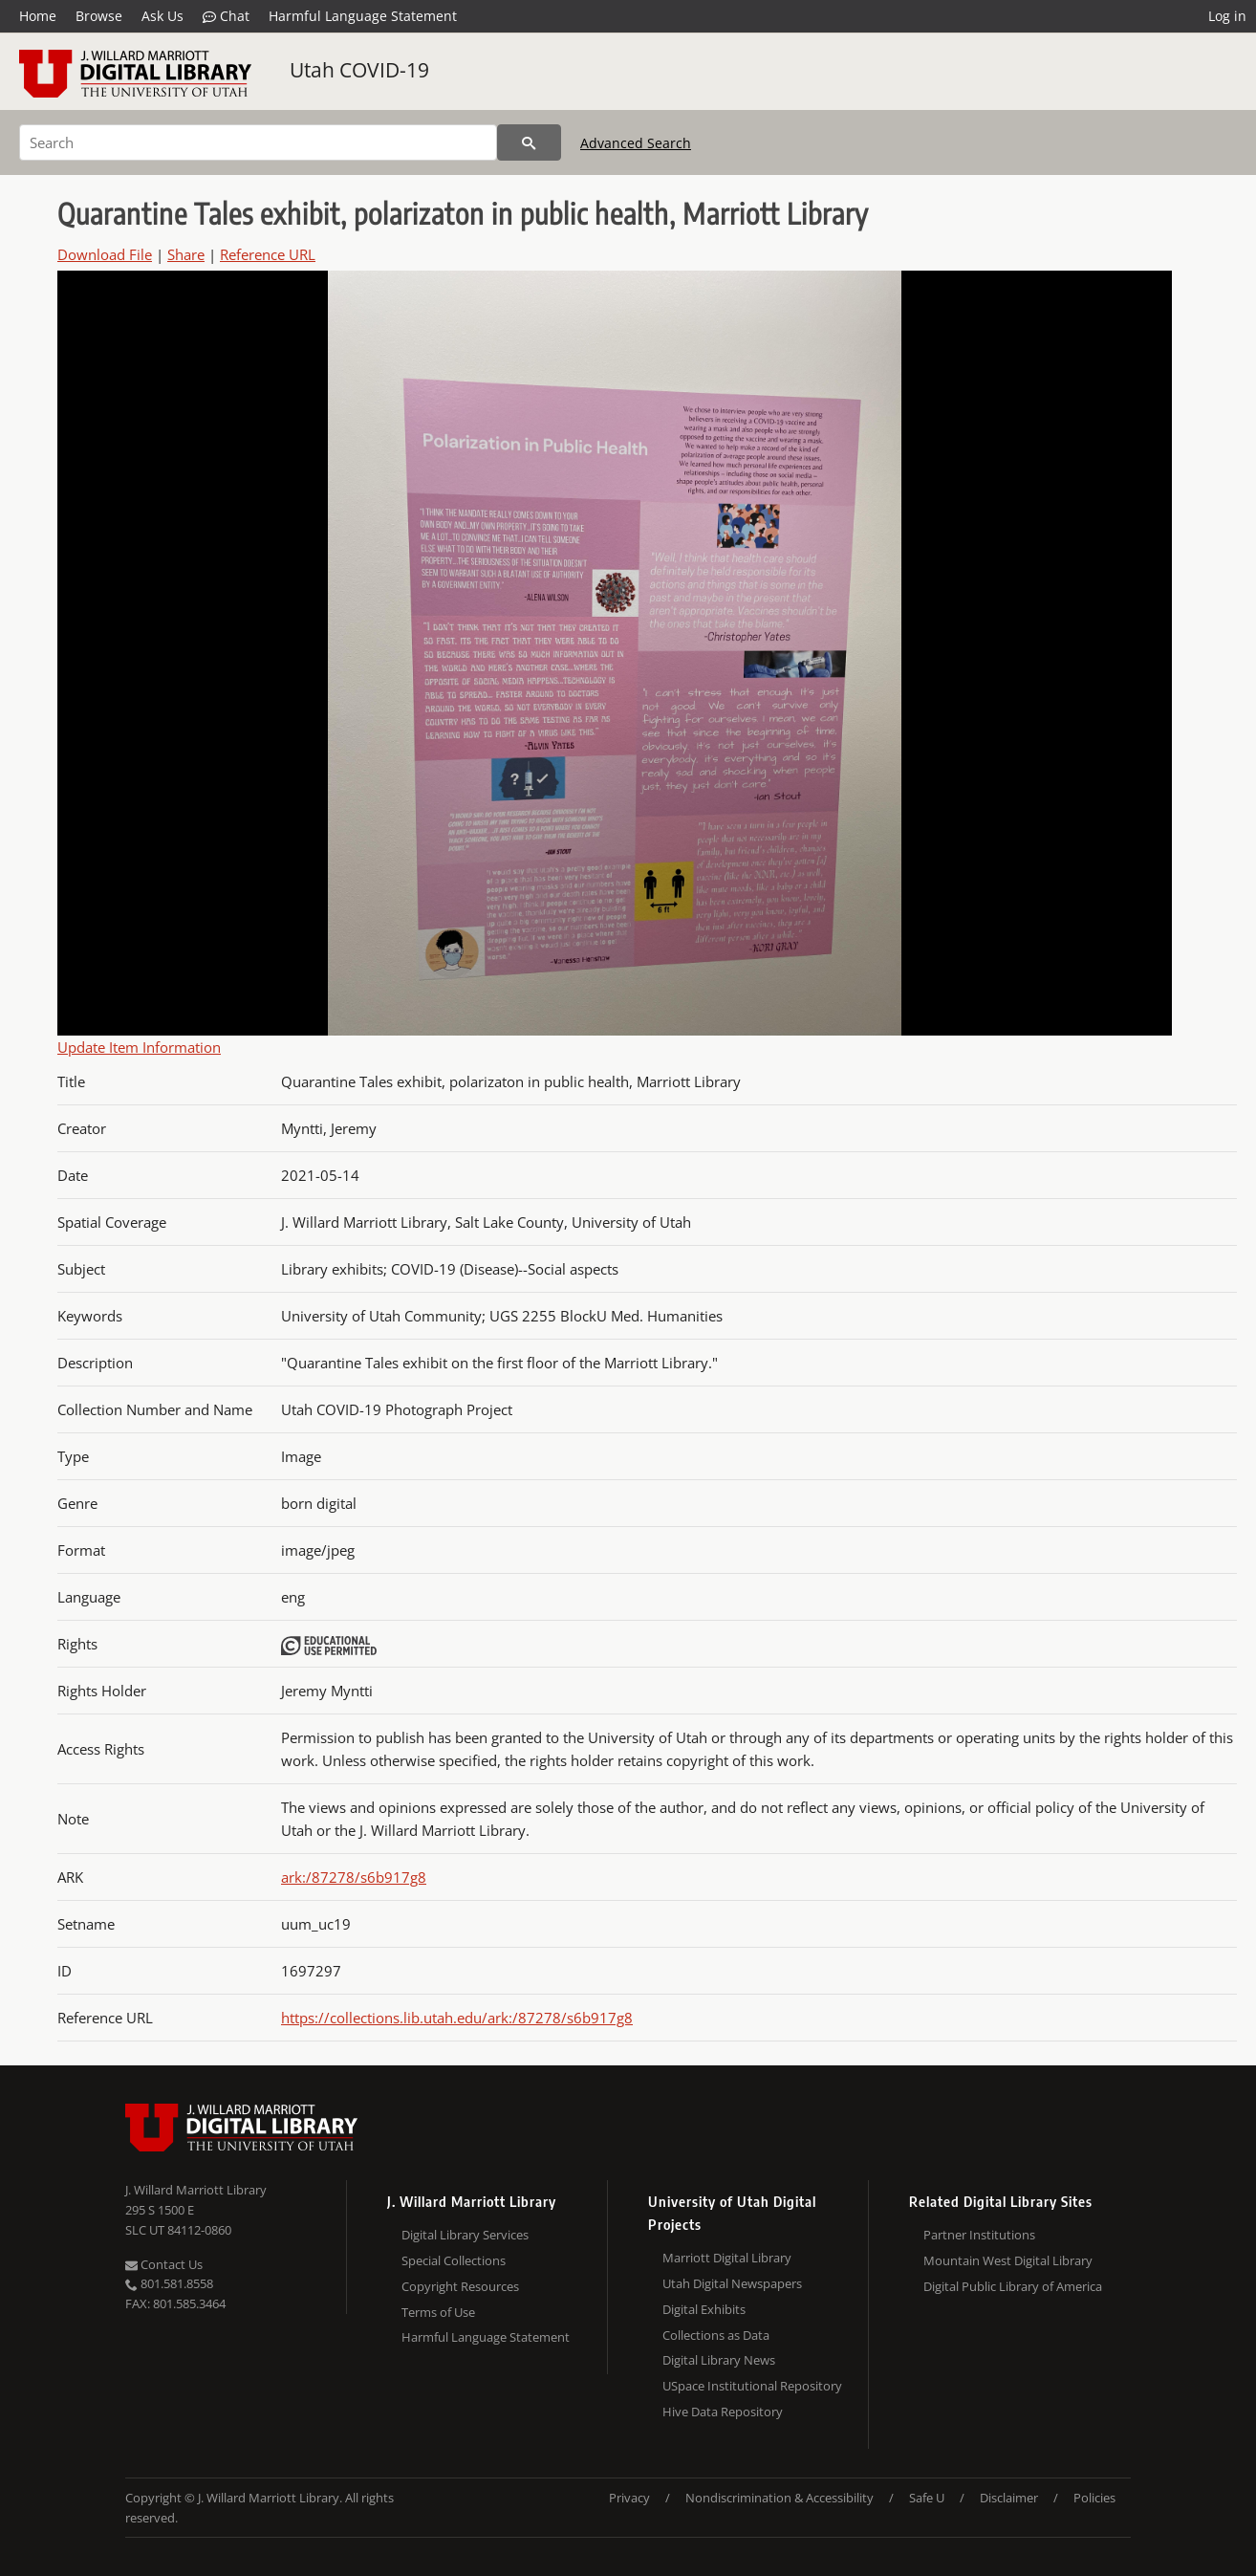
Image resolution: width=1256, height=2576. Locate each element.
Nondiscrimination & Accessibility (779, 2497)
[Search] (258, 142)
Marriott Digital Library (726, 2257)
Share (186, 254)
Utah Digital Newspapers (732, 2283)
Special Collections (453, 2260)
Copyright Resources (460, 2286)
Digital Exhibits (704, 2309)
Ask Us (162, 16)
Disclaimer (1009, 2497)
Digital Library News (718, 2360)
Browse (99, 16)
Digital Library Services (465, 2234)
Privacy (629, 2497)
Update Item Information (139, 1047)
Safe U (926, 2497)
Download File (104, 254)
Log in (1227, 16)
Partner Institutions (979, 2234)
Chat (226, 16)
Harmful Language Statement (363, 16)
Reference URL (267, 254)
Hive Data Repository (722, 2411)
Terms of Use (438, 2312)
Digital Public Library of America (1012, 2286)
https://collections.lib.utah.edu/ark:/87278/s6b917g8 (457, 2017)
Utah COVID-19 (359, 69)
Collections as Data (715, 2335)
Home (37, 16)
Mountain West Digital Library (1008, 2260)
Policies (1094, 2497)
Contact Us (164, 2264)
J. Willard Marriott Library (196, 2189)
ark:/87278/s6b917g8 (353, 1877)
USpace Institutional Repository (752, 2385)
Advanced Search (635, 143)
